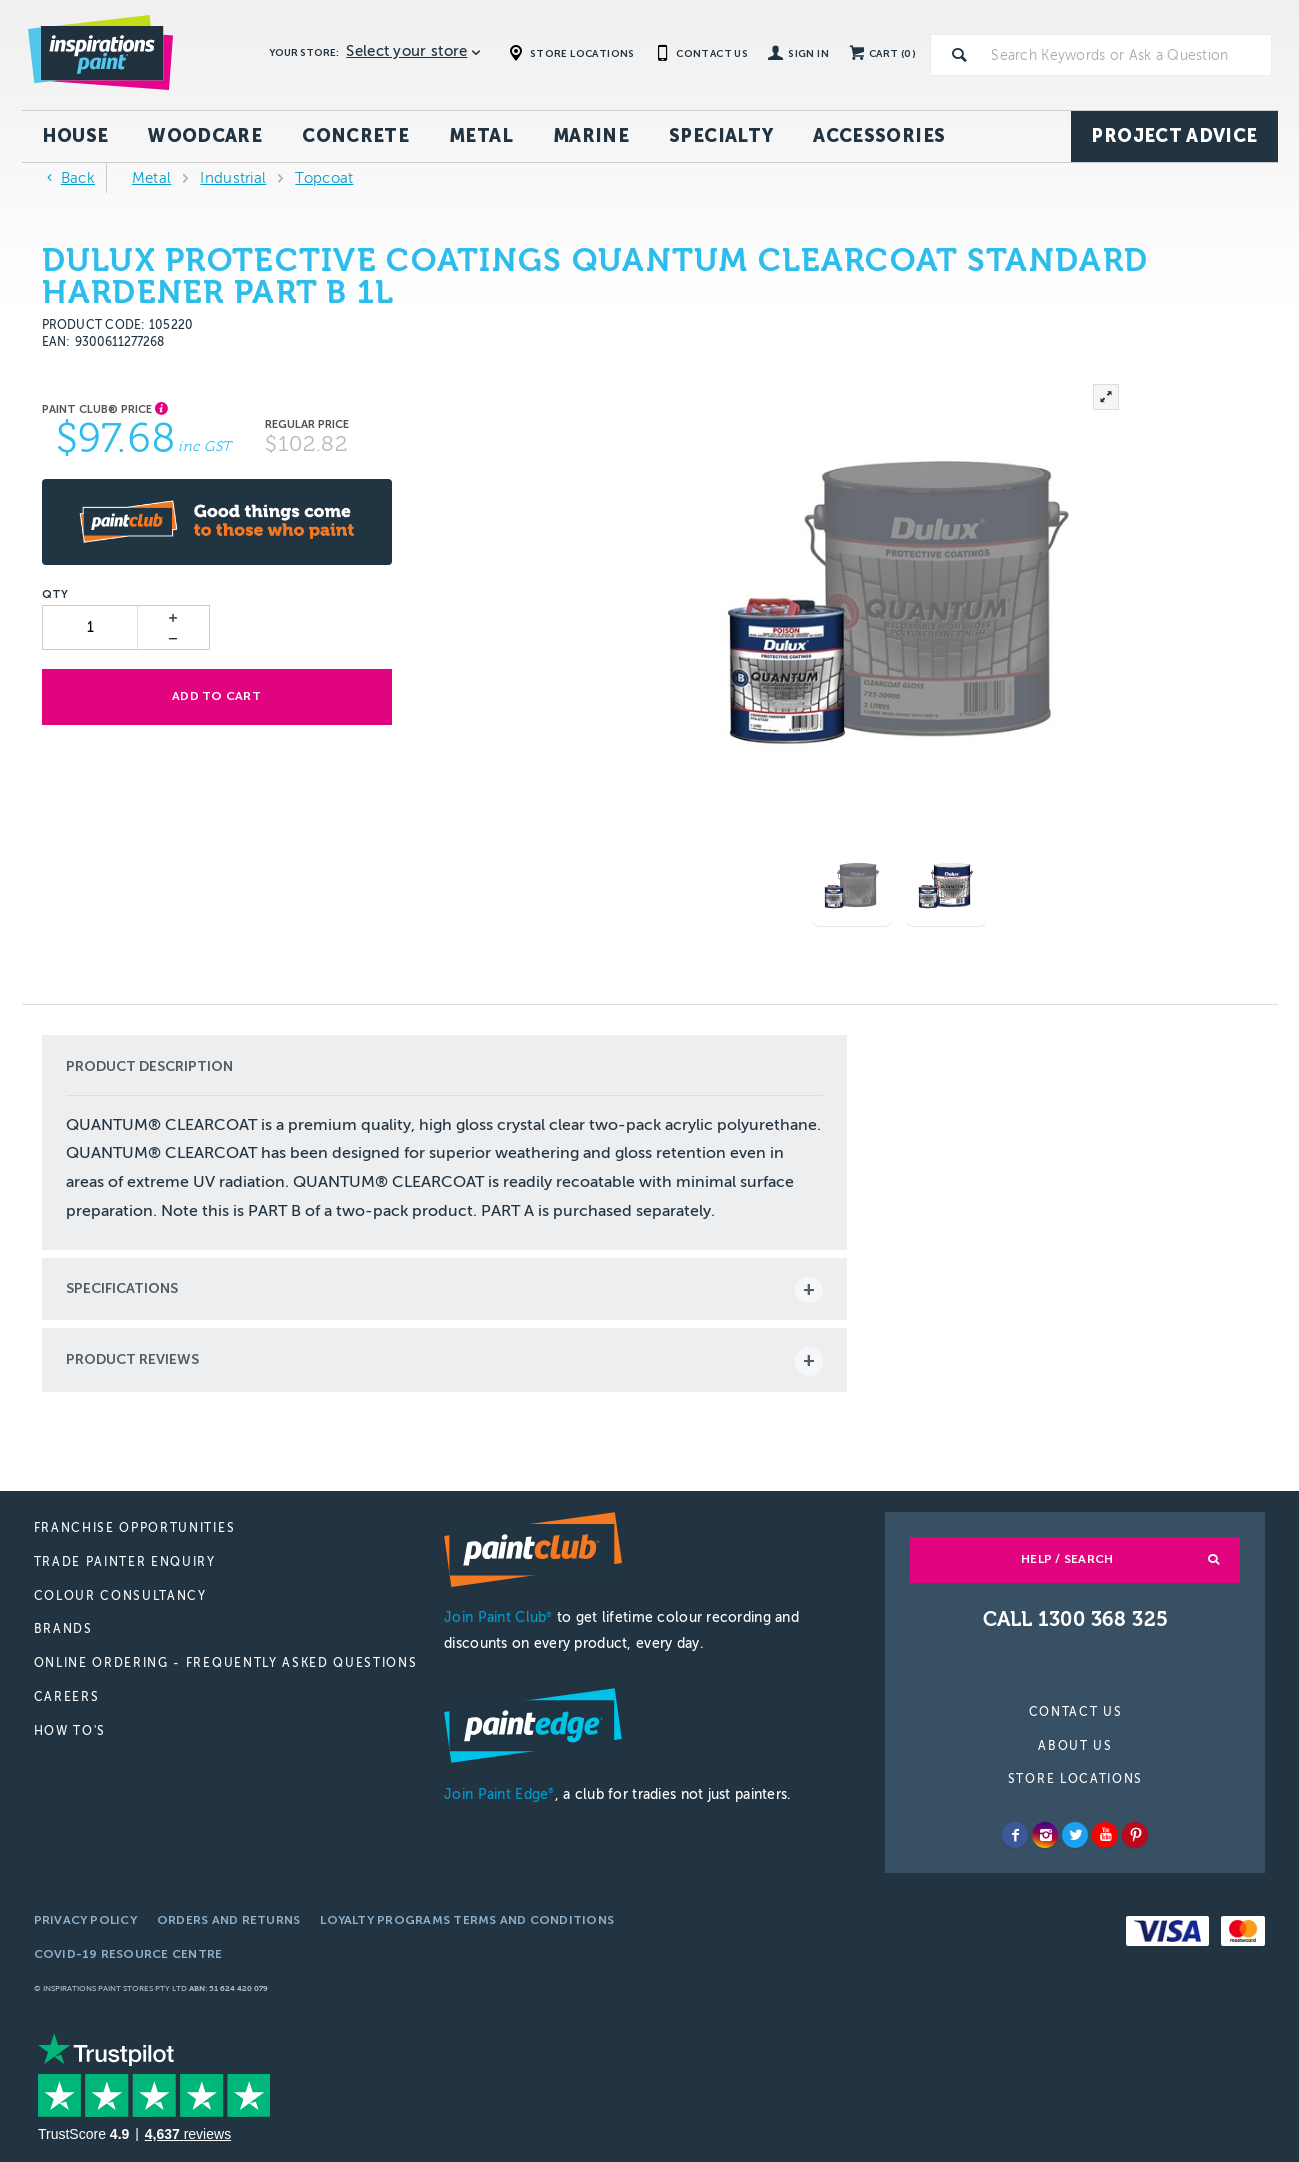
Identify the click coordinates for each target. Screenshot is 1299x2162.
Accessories (879, 136)
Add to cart (216, 696)
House (75, 136)
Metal (481, 136)
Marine (591, 136)
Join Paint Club (498, 1617)
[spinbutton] (91, 627)
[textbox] (1127, 55)
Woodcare (205, 136)
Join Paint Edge (499, 1794)
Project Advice (1174, 136)
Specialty (721, 136)
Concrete (355, 136)
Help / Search (1067, 1559)
